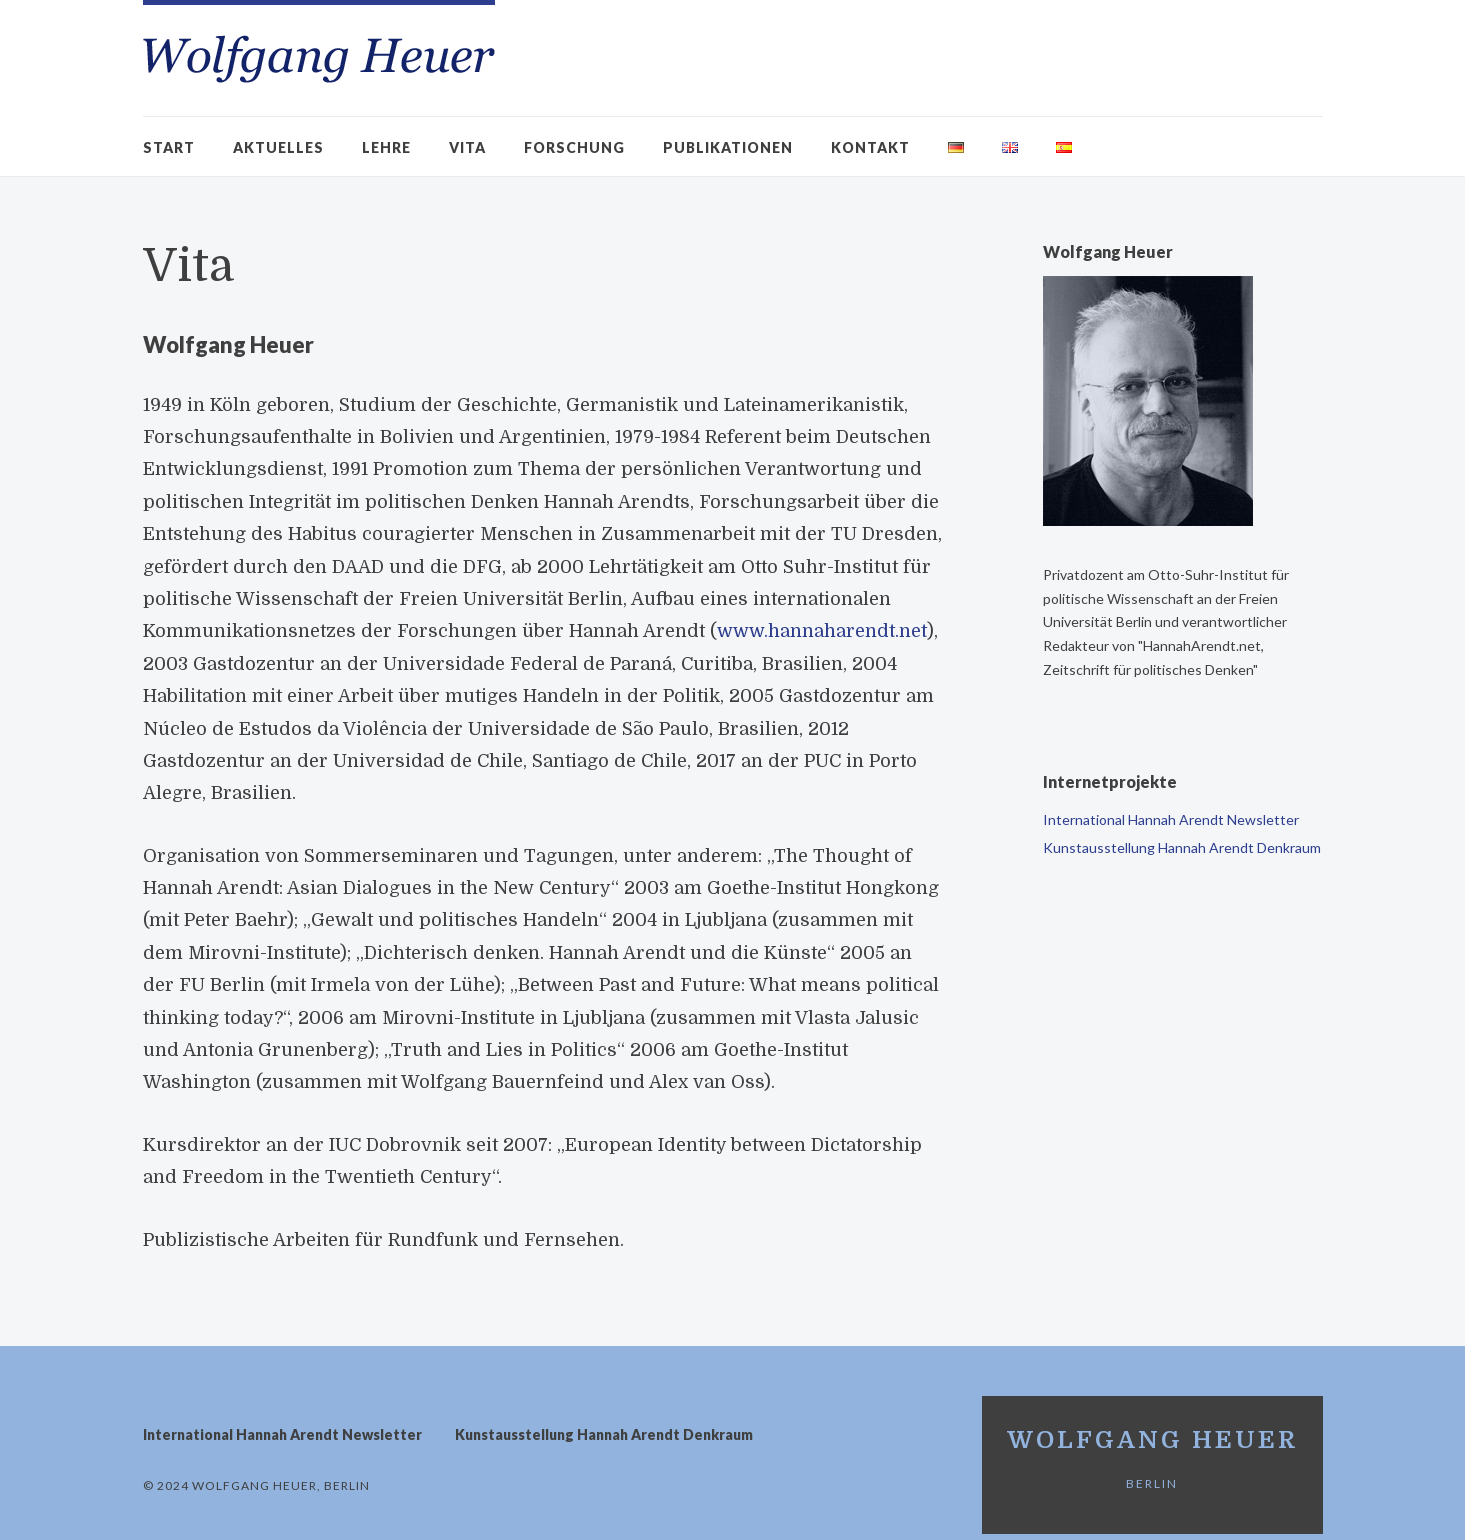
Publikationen (728, 147)
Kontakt (870, 147)
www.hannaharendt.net (821, 631)
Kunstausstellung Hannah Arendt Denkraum (1182, 847)
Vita (467, 147)
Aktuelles (278, 147)
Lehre (386, 147)
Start (169, 147)
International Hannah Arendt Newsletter (1171, 819)
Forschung (574, 147)
